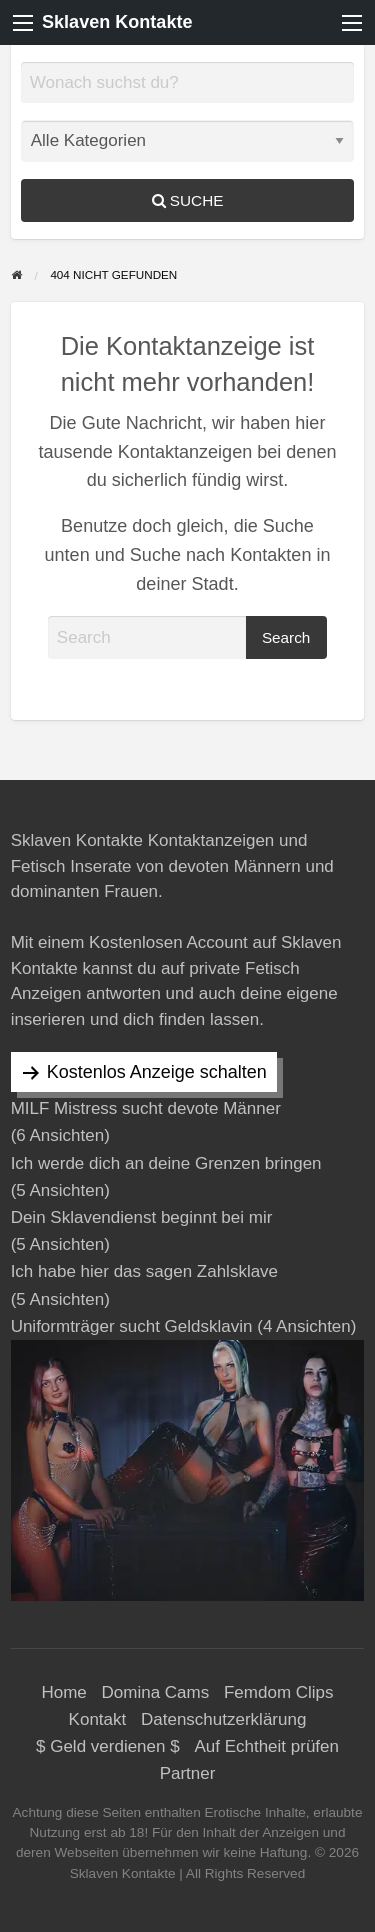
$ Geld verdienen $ (108, 1746)
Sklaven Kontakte (117, 22)
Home (63, 1692)
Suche (188, 200)
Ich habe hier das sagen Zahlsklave (144, 1271)
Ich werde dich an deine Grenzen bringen (166, 1163)
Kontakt (98, 1719)
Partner (188, 1773)
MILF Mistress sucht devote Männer (146, 1108)
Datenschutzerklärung (223, 1719)
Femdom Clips (279, 1692)
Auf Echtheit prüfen (266, 1746)
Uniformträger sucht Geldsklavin (132, 1326)
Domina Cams (156, 1692)
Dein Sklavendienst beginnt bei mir (142, 1217)
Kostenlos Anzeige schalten (157, 1072)
